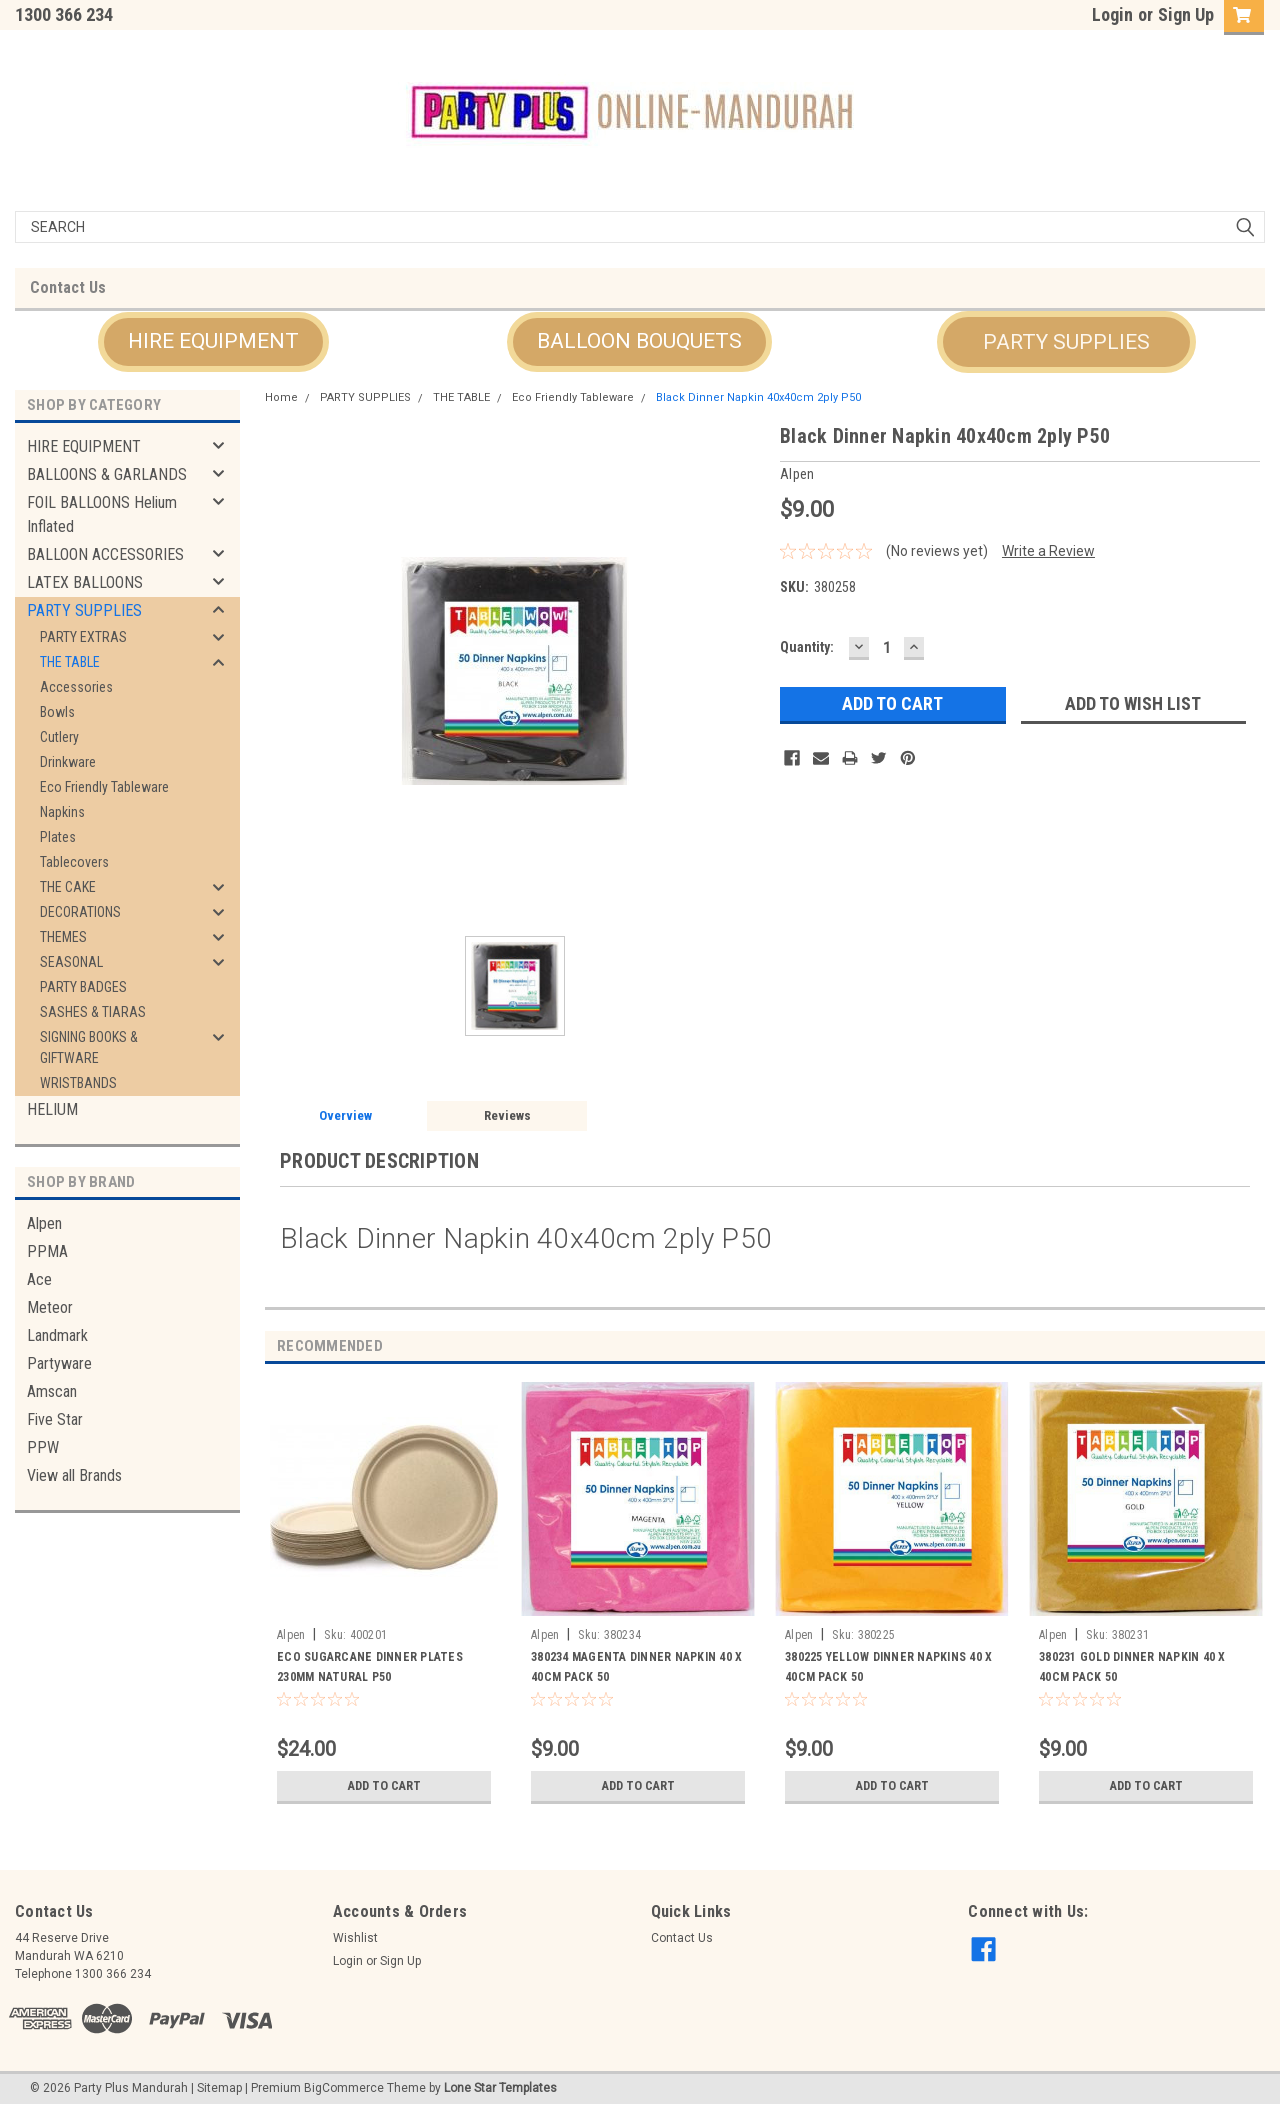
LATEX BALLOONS (85, 582)
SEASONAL (71, 962)
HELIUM (52, 1109)
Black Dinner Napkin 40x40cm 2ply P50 (758, 397)
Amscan (52, 1391)
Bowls (57, 712)
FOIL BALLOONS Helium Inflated (102, 514)
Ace (39, 1279)
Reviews (507, 1115)
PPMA (47, 1251)
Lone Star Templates (500, 2088)
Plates (58, 837)
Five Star (55, 1419)
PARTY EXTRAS (83, 637)
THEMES (63, 937)
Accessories (76, 687)
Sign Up (1186, 14)
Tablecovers (74, 862)
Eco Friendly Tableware (104, 787)
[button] (213, 342)
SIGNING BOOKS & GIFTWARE (89, 1047)
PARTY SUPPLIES (1066, 342)
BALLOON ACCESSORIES (105, 554)
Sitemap (219, 2088)
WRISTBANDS (78, 1083)
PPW (43, 1447)
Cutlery (59, 737)
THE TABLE (70, 662)
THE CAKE (68, 887)
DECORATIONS (80, 912)
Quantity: (807, 647)
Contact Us (68, 287)
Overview (345, 1115)
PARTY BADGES (83, 987)
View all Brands (74, 1475)
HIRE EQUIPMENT (213, 341)
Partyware (59, 1363)
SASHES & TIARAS (93, 1012)
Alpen (44, 1223)
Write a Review (1048, 551)
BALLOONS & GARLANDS (107, 474)
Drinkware (68, 762)
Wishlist (355, 1938)
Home (281, 397)
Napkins (62, 812)
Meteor (50, 1307)
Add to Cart (384, 1786)
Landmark (57, 1335)
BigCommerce (344, 2088)
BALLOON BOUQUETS (639, 341)
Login (1112, 14)
